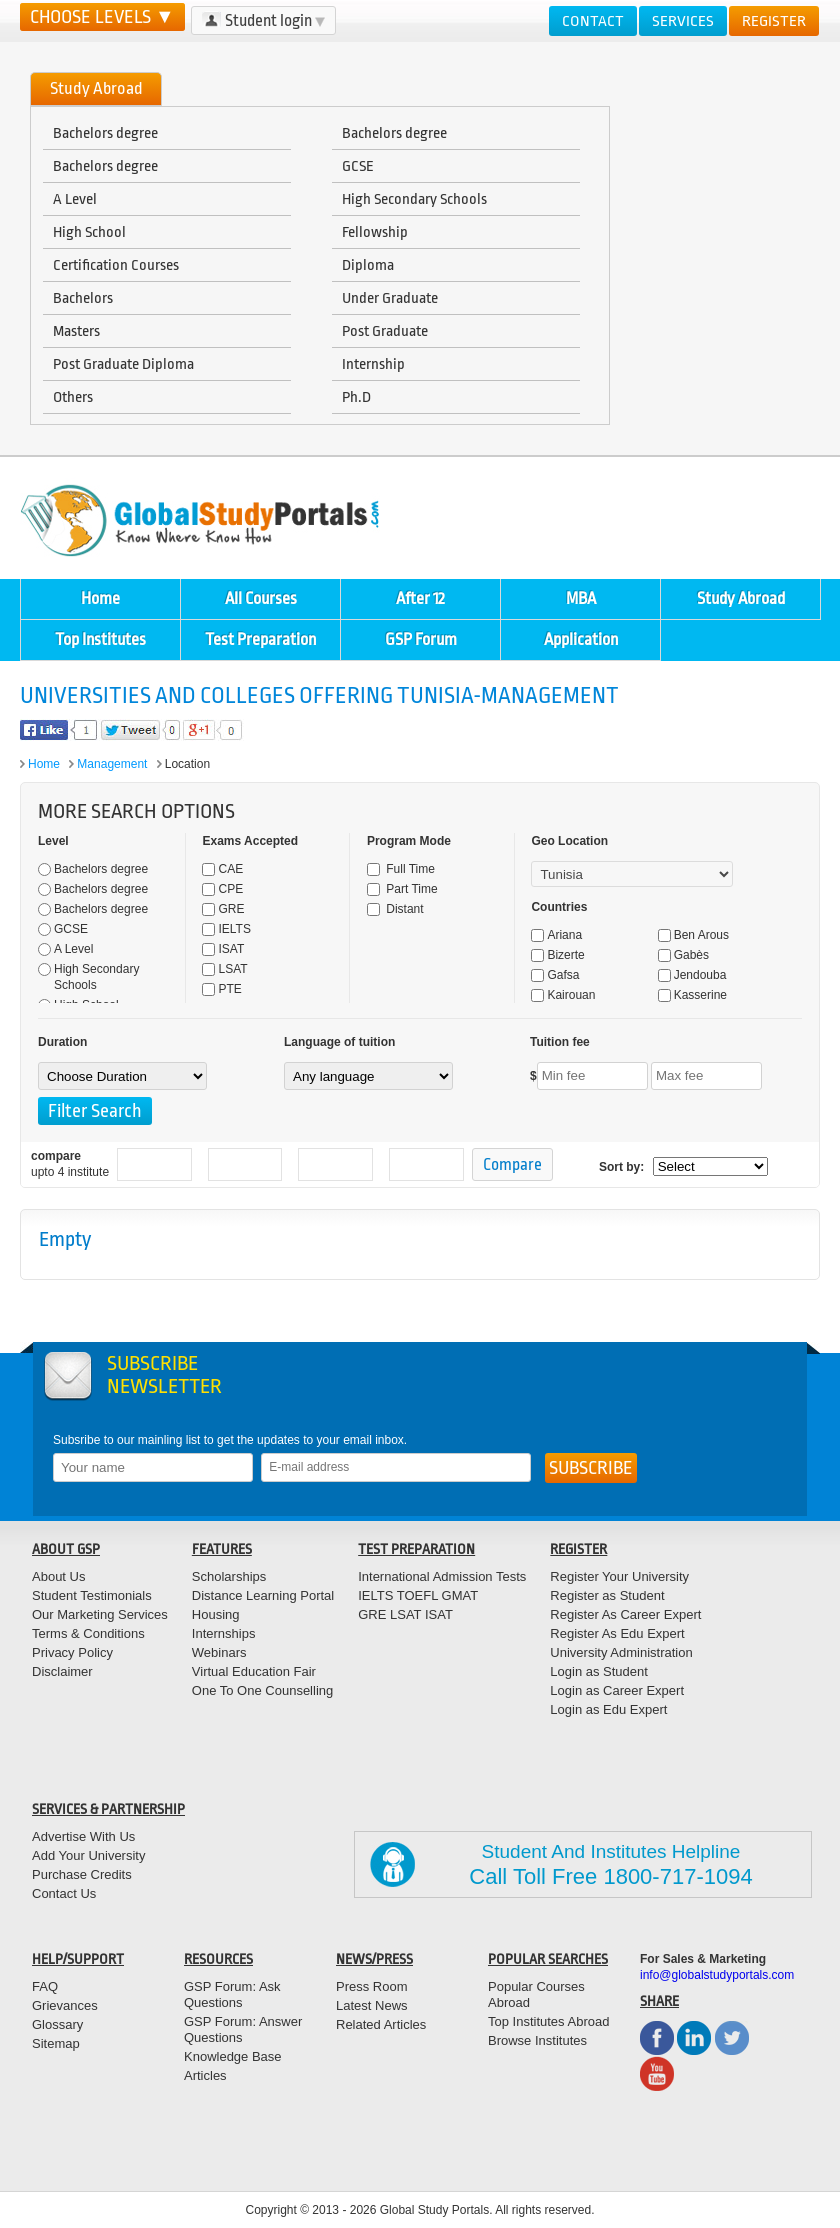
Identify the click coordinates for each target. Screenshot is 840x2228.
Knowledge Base (233, 2056)
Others (73, 397)
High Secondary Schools (414, 199)
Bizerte (557, 955)
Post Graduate (385, 331)
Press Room (372, 1986)
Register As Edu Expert (617, 1633)
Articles (205, 2075)
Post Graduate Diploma (123, 364)
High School (89, 232)
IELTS (226, 929)
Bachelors (83, 298)
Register (774, 21)
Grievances (65, 2005)
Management (112, 764)
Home (100, 598)
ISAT (223, 949)
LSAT (224, 969)
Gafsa (555, 975)
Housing (216, 1614)
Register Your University (619, 1576)
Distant (395, 909)
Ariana (556, 935)
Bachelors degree (105, 133)
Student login (263, 20)
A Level (75, 199)
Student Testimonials (92, 1595)
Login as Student (599, 1671)
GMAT (460, 1595)
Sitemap (56, 2043)
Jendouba (692, 975)
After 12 (420, 598)
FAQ (45, 1986)
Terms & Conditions (88, 1633)
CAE (222, 869)
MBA (581, 598)
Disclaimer (62, 1671)
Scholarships (229, 1576)
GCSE (358, 166)
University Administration (621, 1652)
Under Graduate (390, 298)
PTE (221, 989)
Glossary (57, 2024)
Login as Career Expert (617, 1690)
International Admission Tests (442, 1576)
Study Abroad (741, 598)
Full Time (401, 869)
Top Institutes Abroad (548, 2021)
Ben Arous (693, 935)
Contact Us (64, 1893)
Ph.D (356, 397)
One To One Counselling (262, 1690)
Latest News (372, 2005)
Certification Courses (116, 265)
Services (683, 21)
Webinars (219, 1652)
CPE (222, 889)
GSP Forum (421, 639)
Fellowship (375, 232)
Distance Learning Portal (263, 1595)
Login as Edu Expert (608, 1709)
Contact (593, 21)
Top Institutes (100, 639)
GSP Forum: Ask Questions (232, 1994)
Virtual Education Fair (254, 1671)
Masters (76, 331)
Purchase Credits (82, 1874)
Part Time (402, 889)
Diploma (368, 265)
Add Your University (88, 1855)
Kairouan (563, 995)
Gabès (683, 955)
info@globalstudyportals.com (717, 1975)
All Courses (261, 598)
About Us (58, 1576)
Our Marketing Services (100, 1614)
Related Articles (381, 2024)
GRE (223, 909)
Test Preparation (260, 639)
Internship (373, 364)
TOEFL (415, 1595)
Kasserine (692, 995)
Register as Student (607, 1595)
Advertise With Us (83, 1836)
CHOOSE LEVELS (102, 17)
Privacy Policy (72, 1652)
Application (581, 639)
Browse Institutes (537, 2040)
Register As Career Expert (625, 1614)
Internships (224, 1633)
